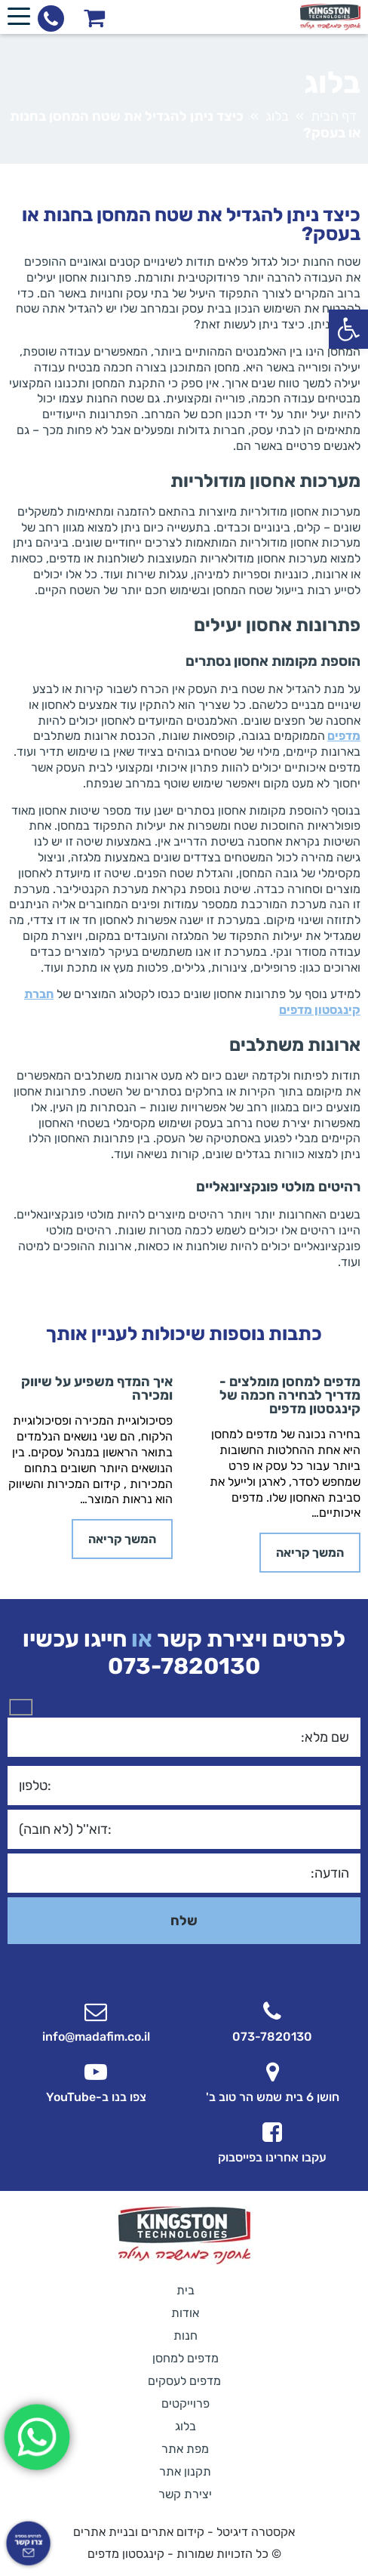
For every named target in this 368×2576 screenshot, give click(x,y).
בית (185, 2290)
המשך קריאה (310, 1552)
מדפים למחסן (185, 2358)
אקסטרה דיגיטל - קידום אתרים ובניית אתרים (184, 2532)
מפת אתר (185, 2449)
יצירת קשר (185, 2494)
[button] (348, 329)
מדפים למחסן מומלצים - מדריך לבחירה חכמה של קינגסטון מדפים (289, 1395)
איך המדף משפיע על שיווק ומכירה (97, 1388)
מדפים (343, 736)
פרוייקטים (185, 2403)
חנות (185, 2335)
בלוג (277, 116)
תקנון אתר (185, 2471)
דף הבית (334, 116)
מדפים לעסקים (184, 2381)
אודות (185, 2313)
